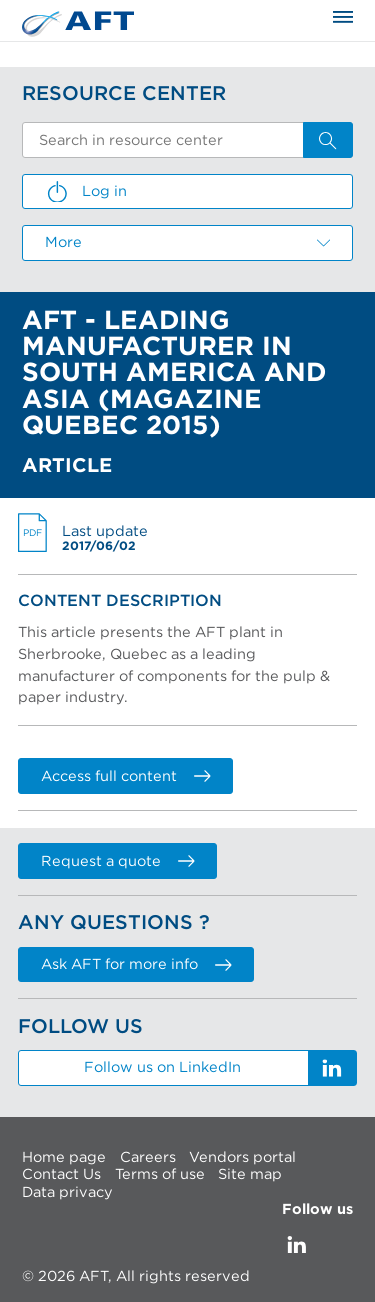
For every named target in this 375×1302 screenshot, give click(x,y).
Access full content (125, 776)
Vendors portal (242, 1157)
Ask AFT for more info (136, 964)
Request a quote (117, 861)
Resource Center (124, 94)
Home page (64, 1157)
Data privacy (67, 1192)
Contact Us (61, 1174)
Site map (250, 1174)
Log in (85, 192)
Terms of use (160, 1174)
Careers (148, 1157)
